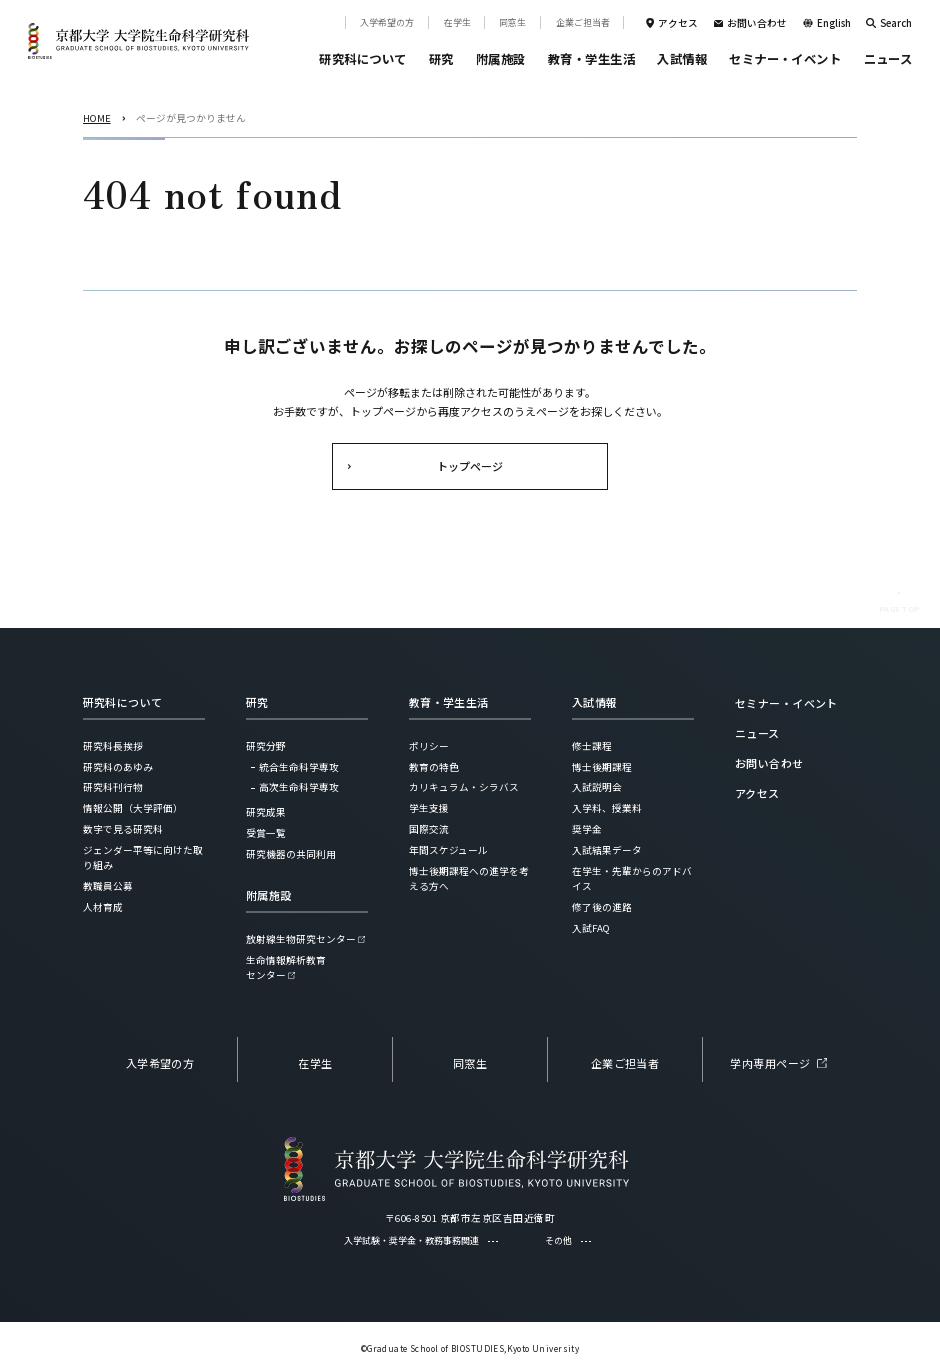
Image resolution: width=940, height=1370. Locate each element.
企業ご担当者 (583, 22)
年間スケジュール (448, 850)
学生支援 (429, 808)
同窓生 (512, 22)
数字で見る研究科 (123, 829)
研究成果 (266, 812)
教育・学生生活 (591, 59)
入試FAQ (591, 928)
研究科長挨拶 (113, 746)
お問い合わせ (757, 23)
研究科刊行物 (113, 787)
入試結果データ (607, 850)
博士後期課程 (602, 767)
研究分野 (266, 746)
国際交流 (429, 829)
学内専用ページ (770, 1063)
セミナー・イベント (785, 59)
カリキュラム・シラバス (464, 787)
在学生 (457, 22)
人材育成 (103, 907)
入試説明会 (597, 787)
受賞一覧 (266, 833)
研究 (441, 59)
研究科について (362, 59)
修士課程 (592, 746)
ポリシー (429, 746)
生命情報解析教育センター (286, 967)
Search (896, 23)
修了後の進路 (602, 907)
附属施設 (501, 59)
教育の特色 (434, 767)
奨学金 (587, 829)
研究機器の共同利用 (291, 854)
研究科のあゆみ (118, 767)
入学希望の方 (387, 22)
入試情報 (682, 59)
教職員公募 (108, 886)
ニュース (888, 59)
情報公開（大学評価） (133, 808)
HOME (97, 118)
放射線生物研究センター (301, 939)
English (834, 23)
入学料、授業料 (607, 808)
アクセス (678, 23)
